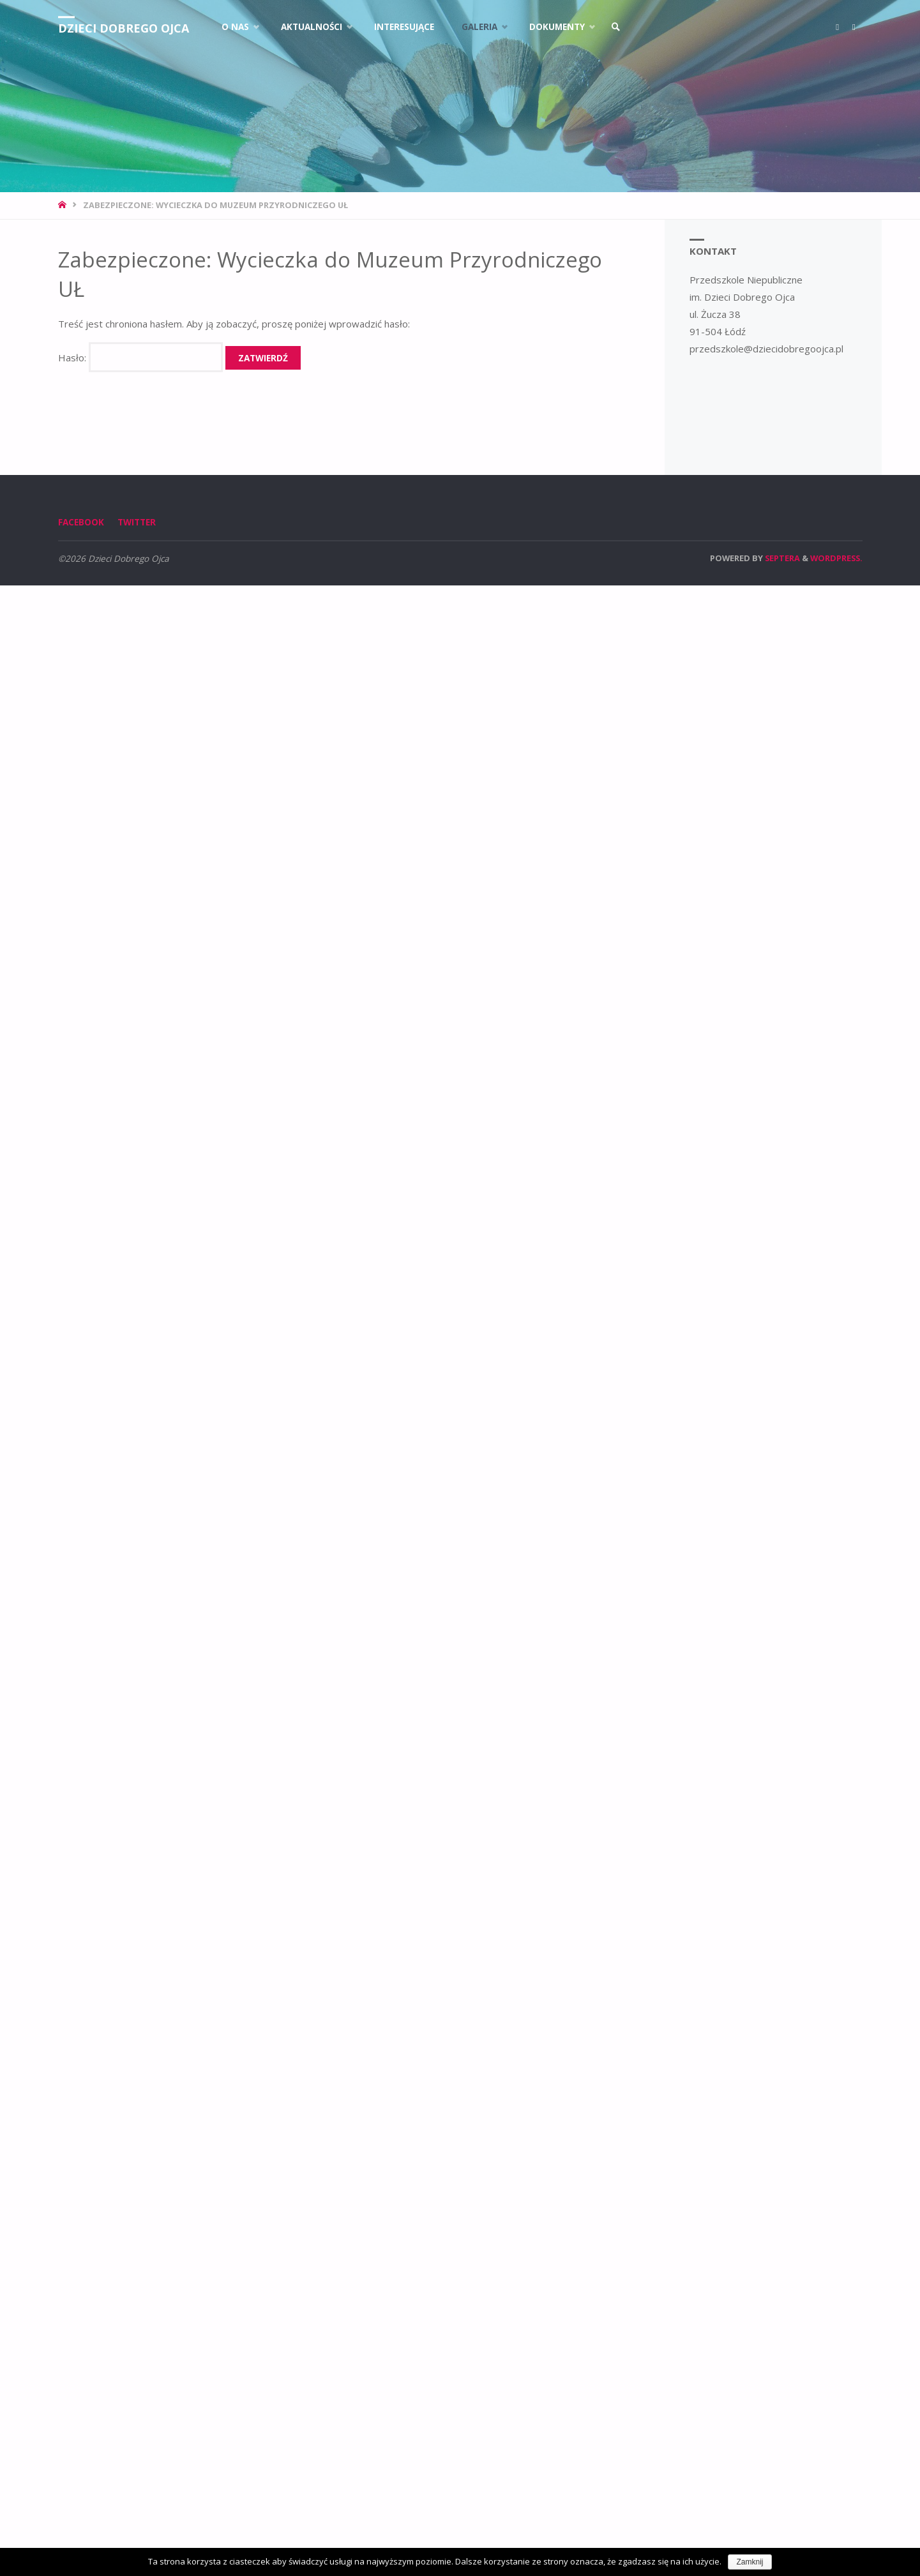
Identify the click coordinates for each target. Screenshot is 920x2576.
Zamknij (749, 2561)
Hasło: (140, 357)
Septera (781, 558)
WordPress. (836, 558)
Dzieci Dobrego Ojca (123, 28)
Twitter (136, 522)
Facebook (81, 522)
